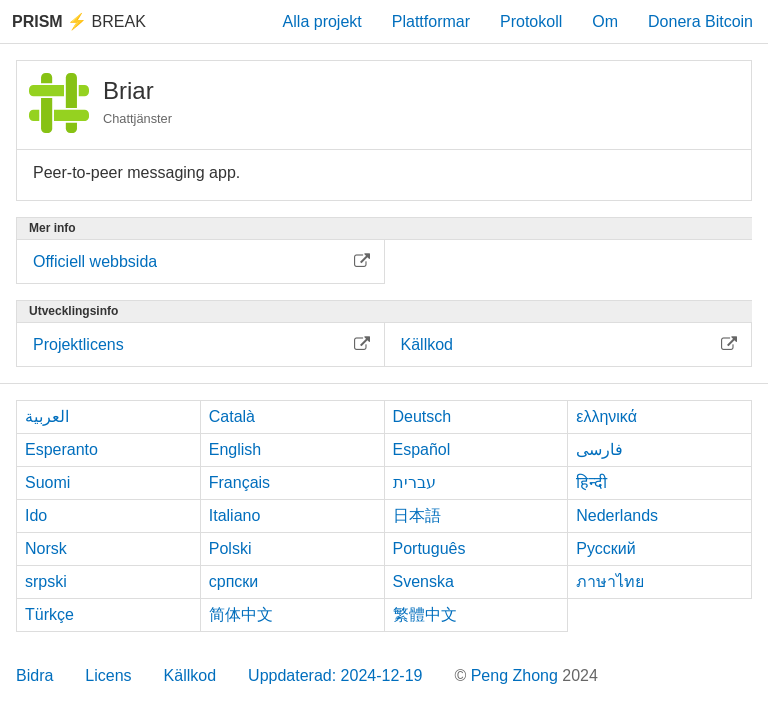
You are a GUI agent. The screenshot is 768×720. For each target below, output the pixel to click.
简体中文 (241, 614)
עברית (414, 482)
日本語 (417, 515)
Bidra (34, 675)
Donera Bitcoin (700, 21)
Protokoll (531, 21)
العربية (47, 416)
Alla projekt (322, 21)
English (235, 449)
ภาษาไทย (610, 581)
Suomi (47, 482)
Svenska (423, 581)
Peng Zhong (517, 675)
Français (239, 482)
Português (429, 548)
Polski (230, 548)
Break (79, 21)
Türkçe (49, 614)
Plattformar (431, 21)
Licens (108, 675)
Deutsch (422, 416)
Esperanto (61, 449)
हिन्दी (591, 482)
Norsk (46, 548)
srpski (46, 581)
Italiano (235, 515)
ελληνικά (606, 416)
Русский (605, 548)
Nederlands (617, 515)
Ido (36, 515)
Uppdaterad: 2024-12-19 (335, 675)
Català (232, 416)
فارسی (599, 449)
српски (234, 581)
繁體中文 (425, 614)
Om (605, 21)
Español (422, 449)
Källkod (190, 675)
